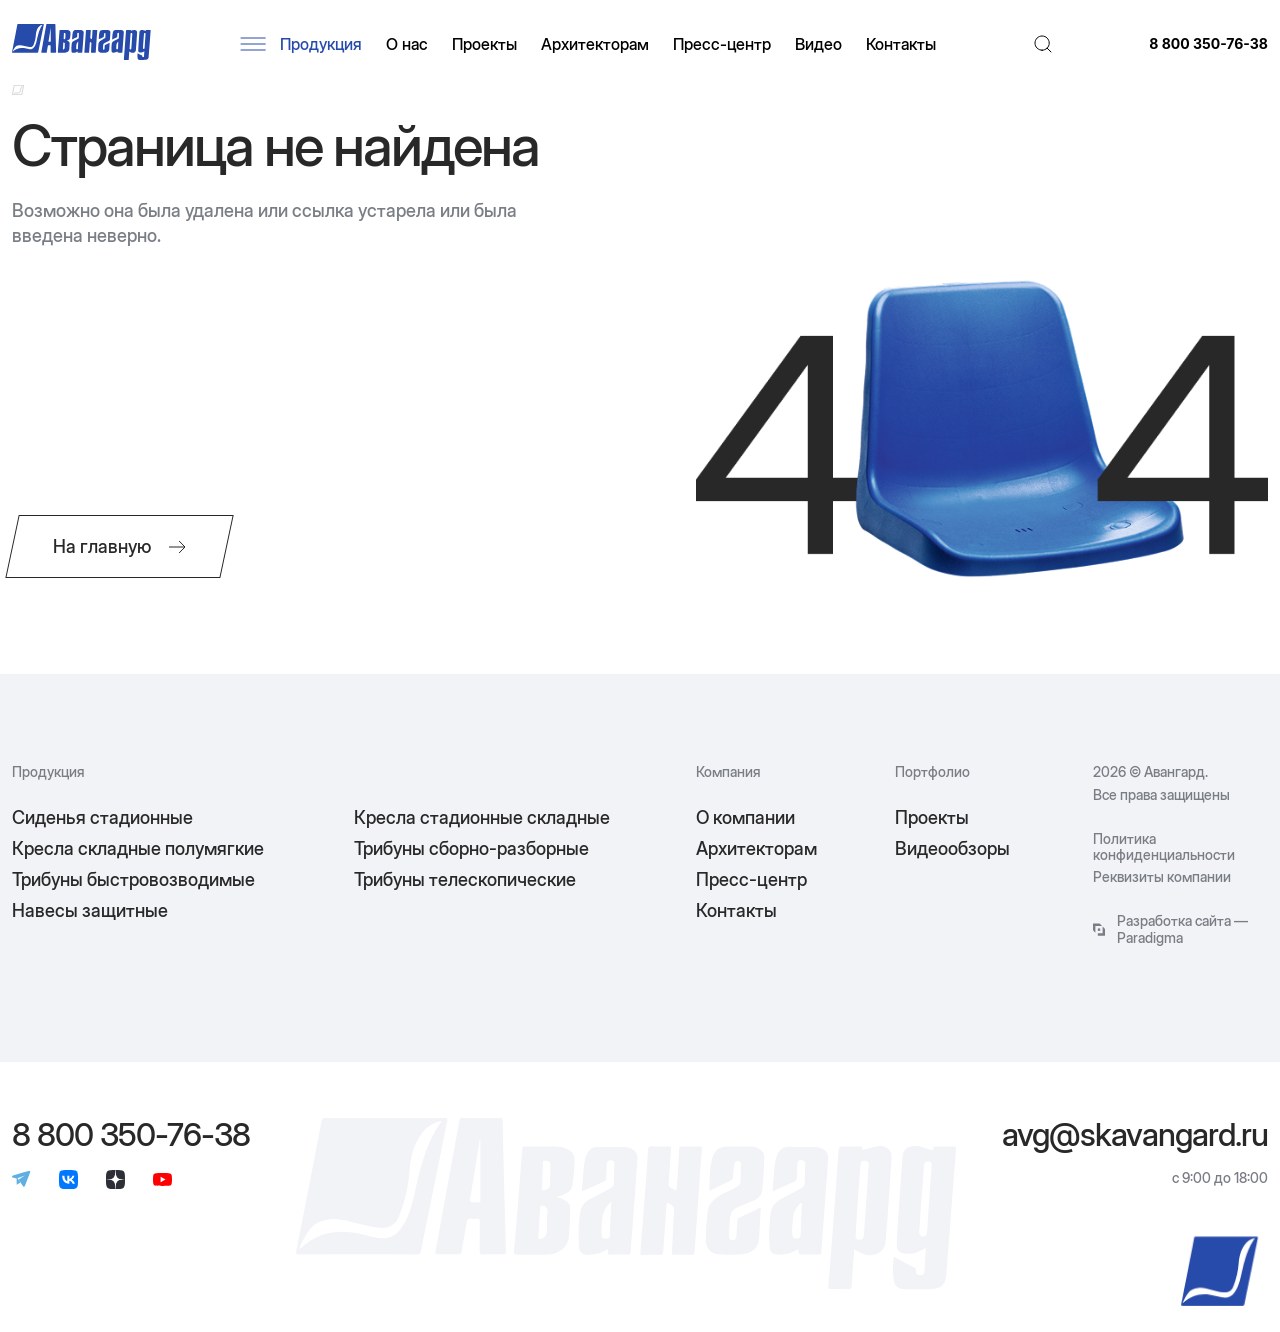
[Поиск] (1043, 44)
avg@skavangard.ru (1135, 1135)
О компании (745, 817)
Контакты (901, 44)
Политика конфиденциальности (1164, 847)
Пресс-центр (722, 44)
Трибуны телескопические (465, 879)
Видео (818, 44)
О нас (407, 44)
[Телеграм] (21, 1181)
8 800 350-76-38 (1208, 44)
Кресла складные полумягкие (138, 848)
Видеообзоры (952, 848)
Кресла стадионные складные (482, 817)
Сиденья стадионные (102, 817)
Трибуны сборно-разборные (471, 848)
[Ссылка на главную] (18, 90)
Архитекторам (595, 44)
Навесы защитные (90, 910)
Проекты (484, 44)
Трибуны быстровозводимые (133, 879)
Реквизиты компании (1162, 877)
